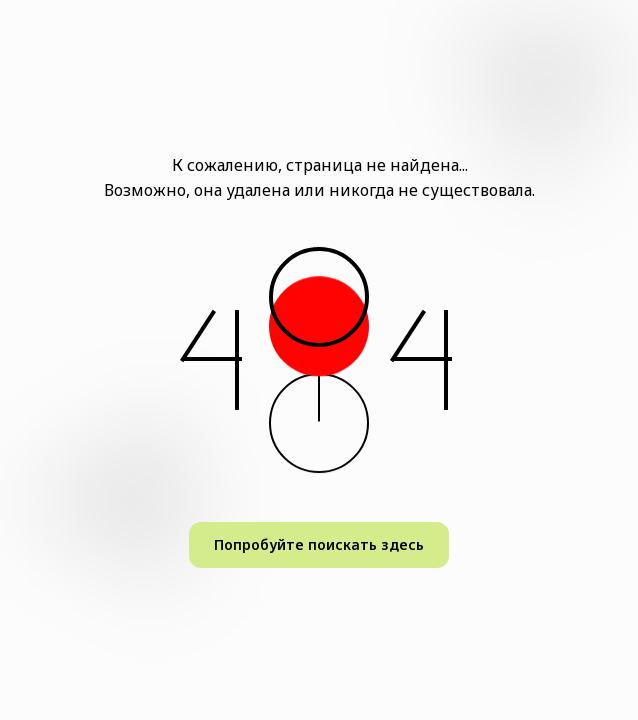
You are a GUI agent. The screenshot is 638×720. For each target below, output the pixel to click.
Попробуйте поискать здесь (319, 544)
